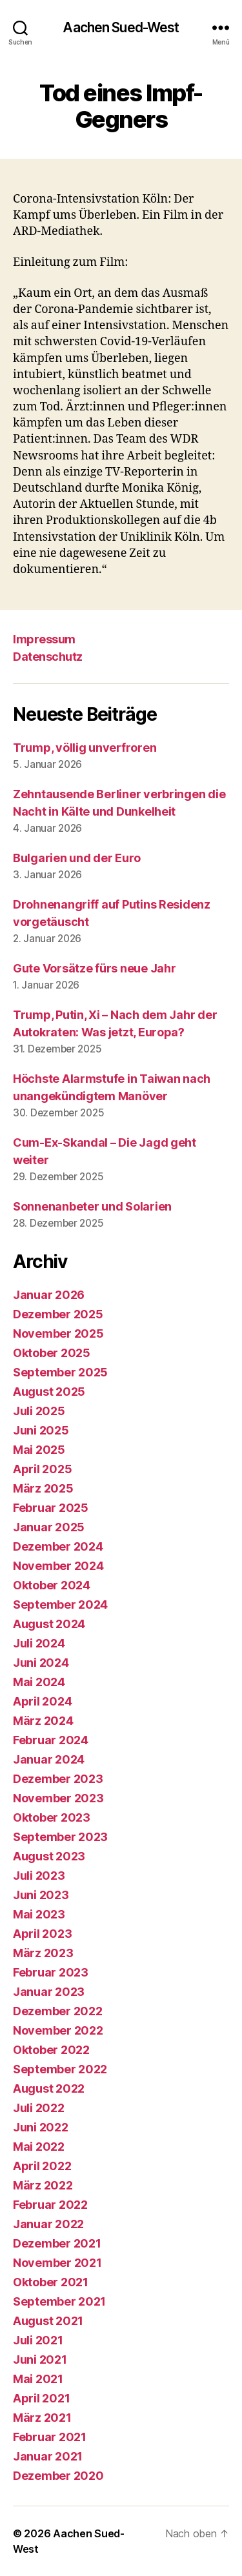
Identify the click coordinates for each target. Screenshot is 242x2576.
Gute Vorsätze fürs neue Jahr (94, 968)
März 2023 (43, 1953)
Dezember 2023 (58, 1779)
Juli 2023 (39, 1875)
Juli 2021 (38, 2340)
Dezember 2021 (57, 2243)
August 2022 (49, 2088)
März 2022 (43, 2185)
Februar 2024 (50, 1740)
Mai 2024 (39, 1682)
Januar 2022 (48, 2224)
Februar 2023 (50, 1972)
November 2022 (58, 2030)
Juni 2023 (41, 1895)
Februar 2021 (49, 2437)
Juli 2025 (39, 1411)
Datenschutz (48, 656)
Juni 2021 (40, 2359)
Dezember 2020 (58, 2475)
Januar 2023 (49, 1991)
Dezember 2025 (58, 1314)
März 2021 (42, 2417)
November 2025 (58, 1333)
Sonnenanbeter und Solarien (92, 1206)
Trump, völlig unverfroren (84, 747)
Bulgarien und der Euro (77, 858)
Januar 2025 (49, 1527)
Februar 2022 (50, 2204)
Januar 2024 (49, 1759)
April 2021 (41, 2398)
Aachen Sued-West (121, 27)
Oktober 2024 (51, 1585)
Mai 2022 (39, 2146)
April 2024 (42, 1701)
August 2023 (49, 1856)
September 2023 (60, 1837)
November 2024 (58, 1566)
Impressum (44, 639)
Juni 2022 (40, 2127)
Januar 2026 (49, 1295)
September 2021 (59, 2301)
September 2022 (60, 2069)
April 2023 (42, 1933)
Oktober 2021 (50, 2282)
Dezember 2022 (58, 2011)
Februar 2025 (50, 1507)
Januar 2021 (48, 2456)
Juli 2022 (39, 2108)
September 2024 (60, 1604)
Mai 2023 (39, 1914)
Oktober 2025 (51, 1353)
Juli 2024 (39, 1643)
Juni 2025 (41, 1430)
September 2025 (60, 1372)
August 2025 (49, 1391)
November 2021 (57, 2262)
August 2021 (48, 2321)
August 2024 (49, 1624)
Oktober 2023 (51, 1817)
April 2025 (42, 1469)
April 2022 (42, 2166)
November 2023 (58, 1798)
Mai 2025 (39, 1449)
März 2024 (43, 1720)
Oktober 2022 (51, 2050)
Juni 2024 (41, 1662)
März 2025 (43, 1488)
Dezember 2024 (58, 1546)
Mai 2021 (38, 2379)
